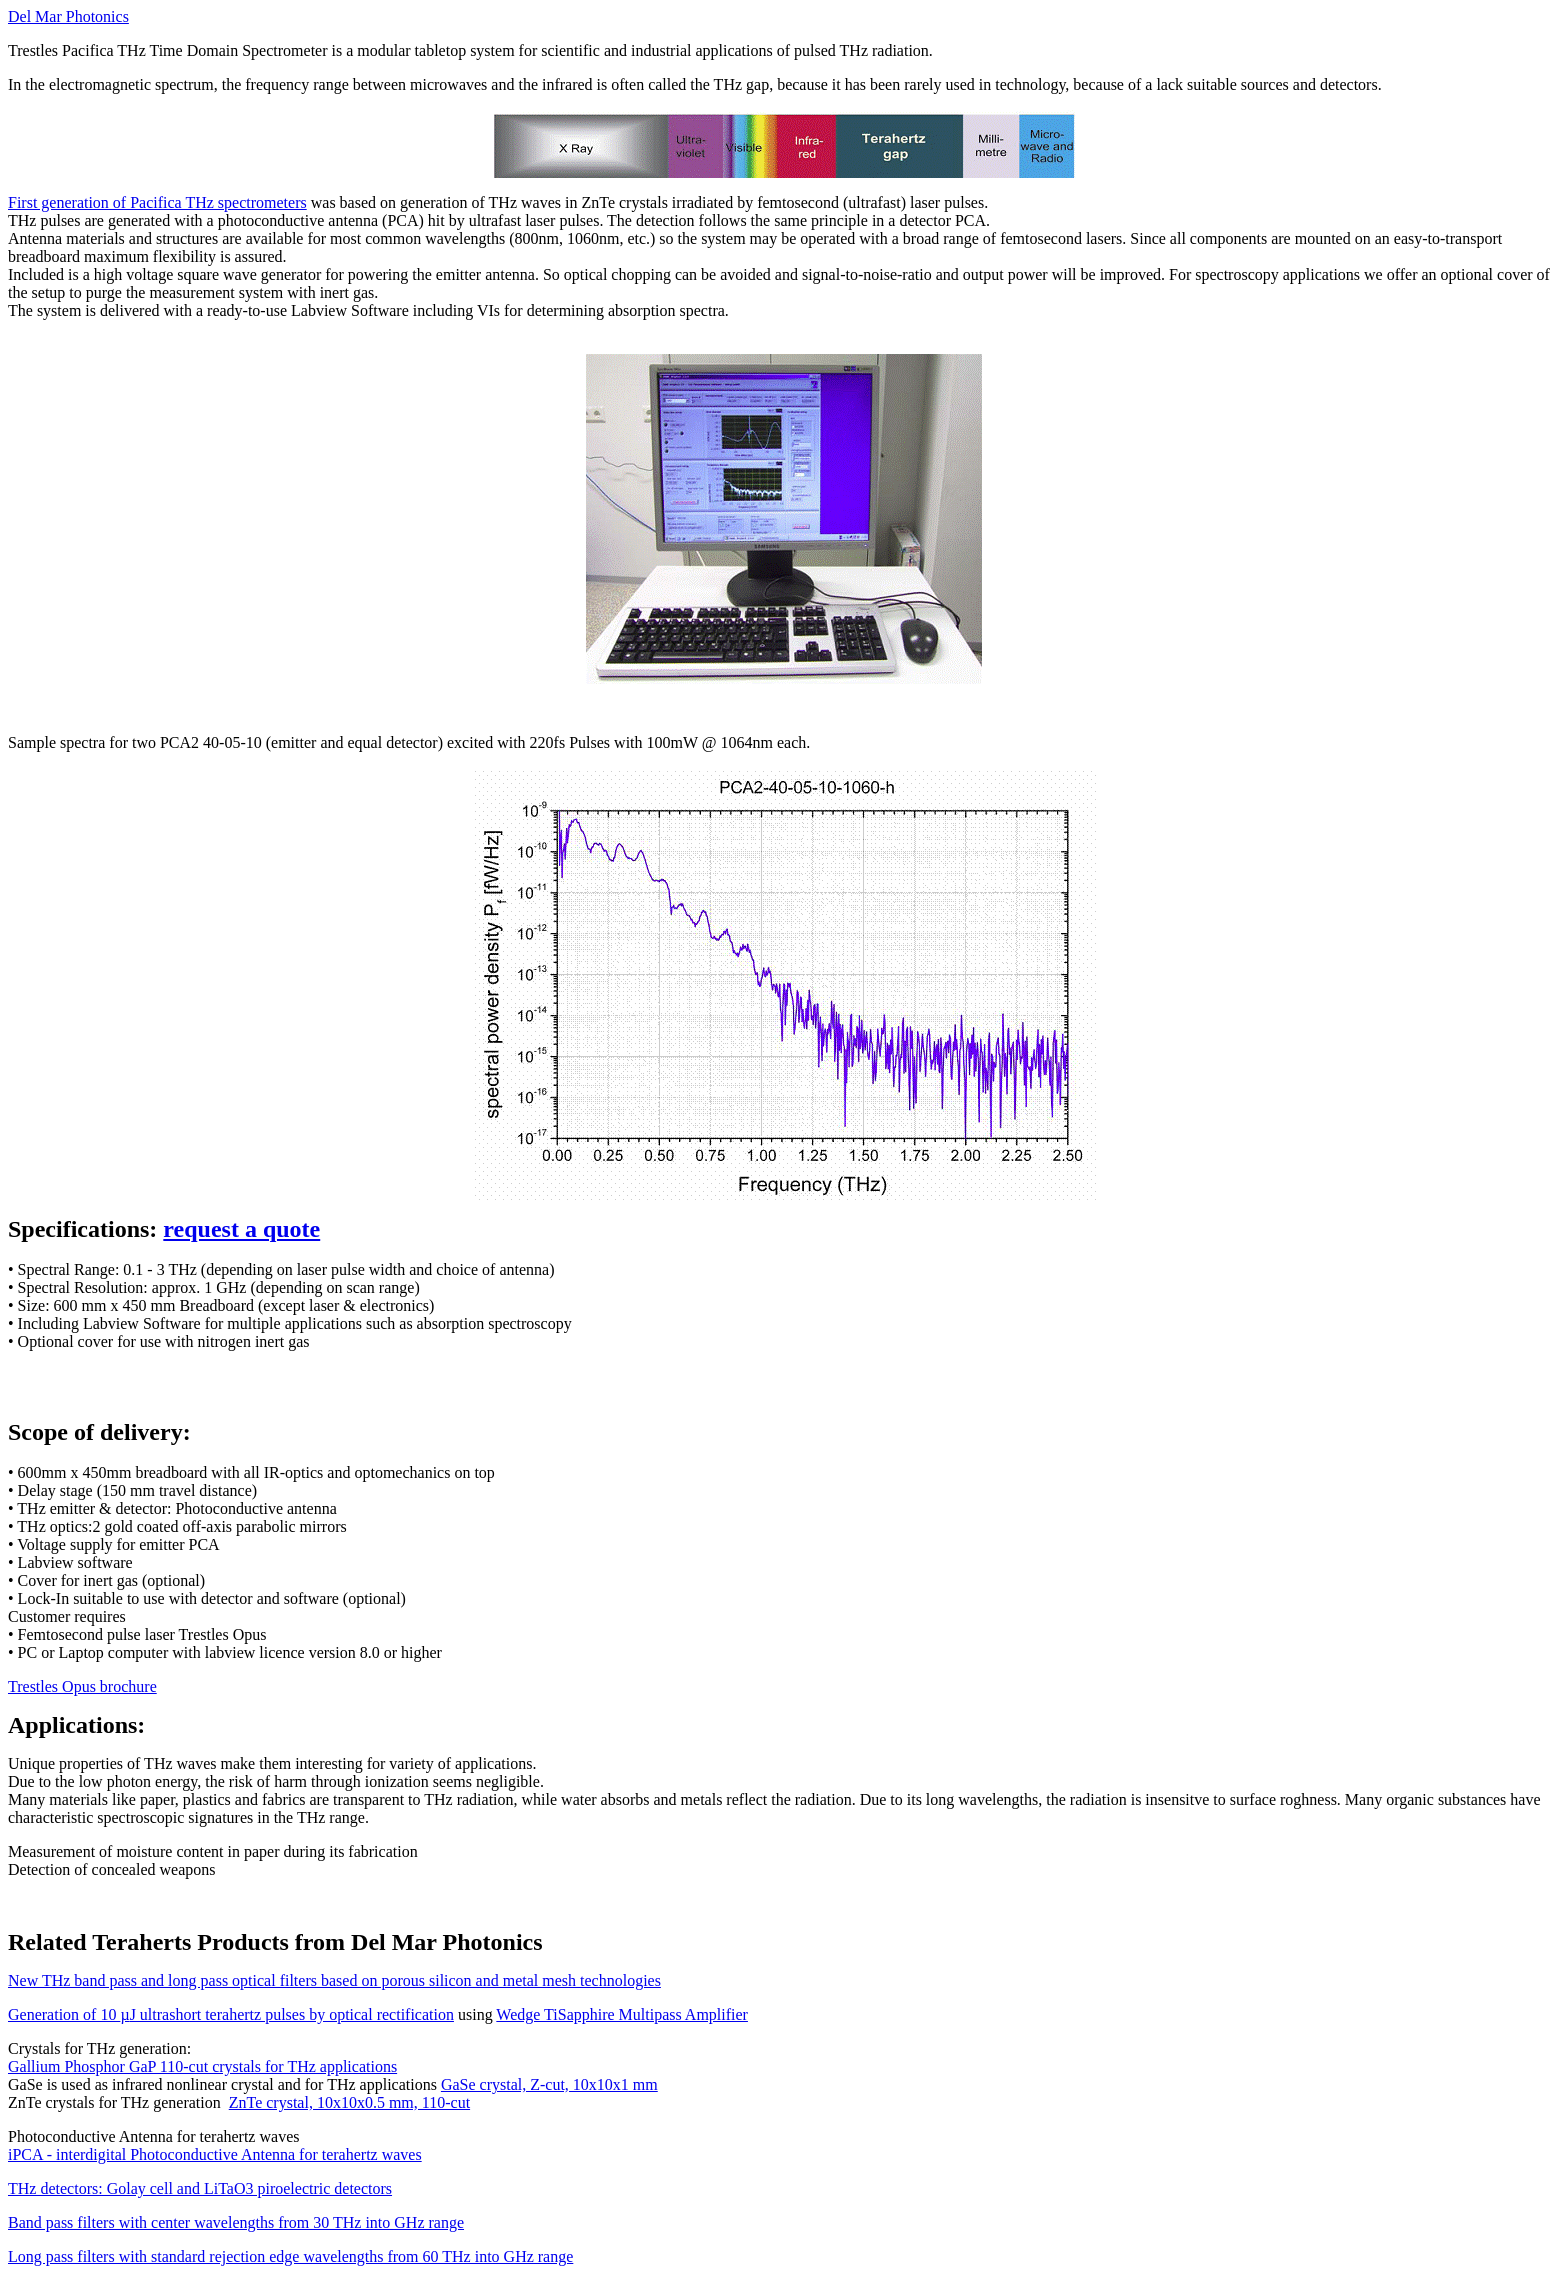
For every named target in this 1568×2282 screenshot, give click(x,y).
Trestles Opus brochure (82, 1686)
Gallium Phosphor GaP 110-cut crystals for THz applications (202, 2066)
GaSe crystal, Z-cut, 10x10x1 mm (549, 2084)
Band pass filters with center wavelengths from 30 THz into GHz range (236, 2222)
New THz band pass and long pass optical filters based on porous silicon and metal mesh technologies (334, 1980)
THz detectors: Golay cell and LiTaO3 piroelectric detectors (200, 2188)
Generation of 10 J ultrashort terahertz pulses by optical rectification (231, 2014)
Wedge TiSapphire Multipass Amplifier (622, 2014)
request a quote (241, 1229)
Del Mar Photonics (68, 16)
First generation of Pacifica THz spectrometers (157, 202)
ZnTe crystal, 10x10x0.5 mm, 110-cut (349, 2102)
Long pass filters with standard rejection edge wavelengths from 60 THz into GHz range (290, 2256)
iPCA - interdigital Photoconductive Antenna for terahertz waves (215, 2154)
